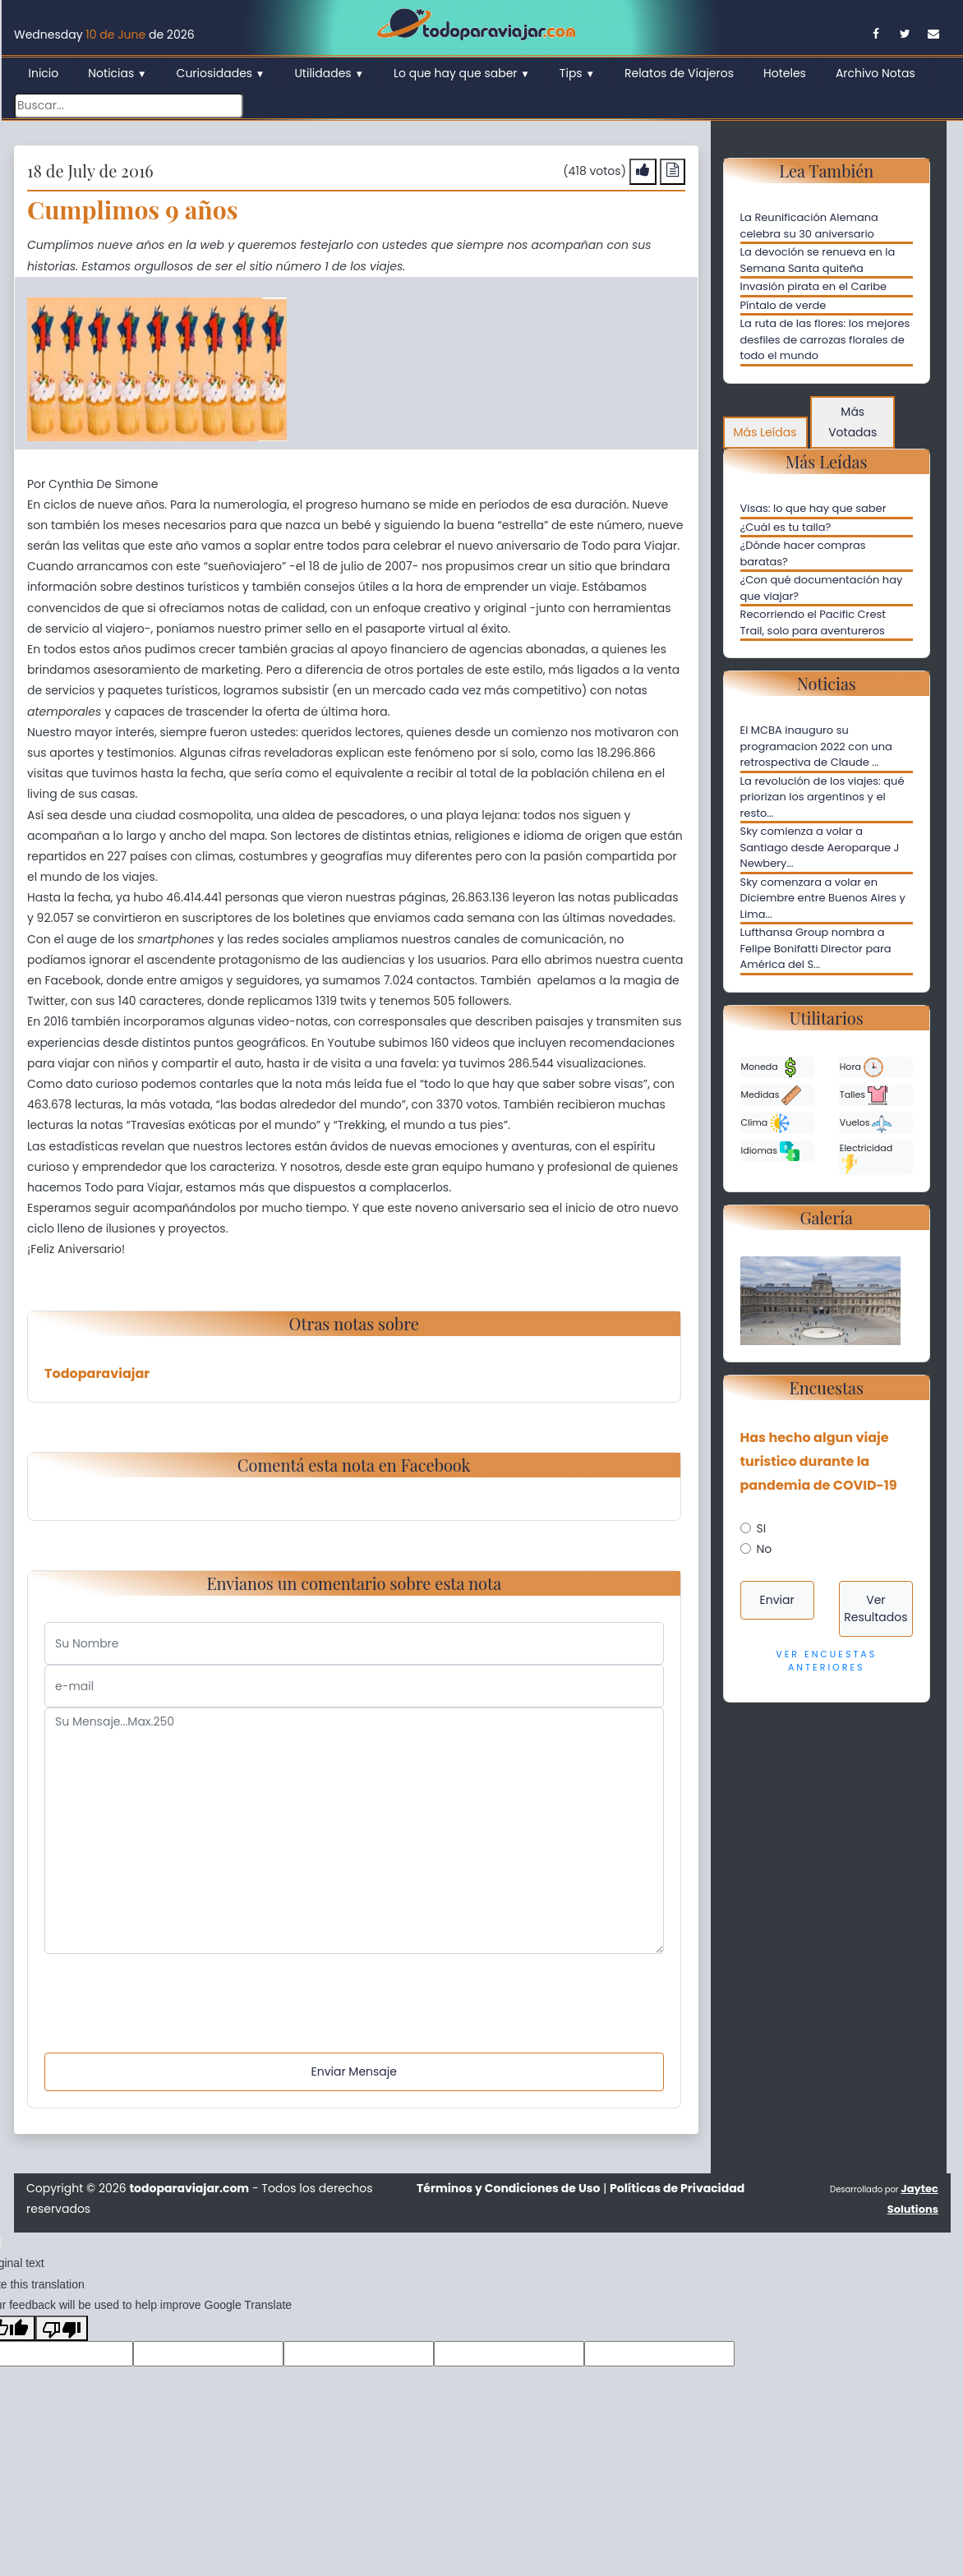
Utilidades (329, 73)
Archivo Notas (875, 73)
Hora (861, 1067)
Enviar (777, 1600)
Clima (765, 1123)
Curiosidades (221, 73)
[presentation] (169, 1986)
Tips (577, 73)
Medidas (771, 1095)
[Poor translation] (61, 2328)
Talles (863, 1095)
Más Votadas (852, 421)
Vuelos (866, 1123)
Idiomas (770, 1151)
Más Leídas (765, 432)
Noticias (117, 73)
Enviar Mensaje (354, 2071)
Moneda (770, 1067)
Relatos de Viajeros (679, 73)
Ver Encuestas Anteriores (826, 1661)
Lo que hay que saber (462, 73)
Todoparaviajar (97, 1373)
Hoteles (784, 73)
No (764, 1549)
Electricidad (866, 1158)
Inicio (44, 73)
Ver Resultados (875, 1608)
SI (762, 1528)
